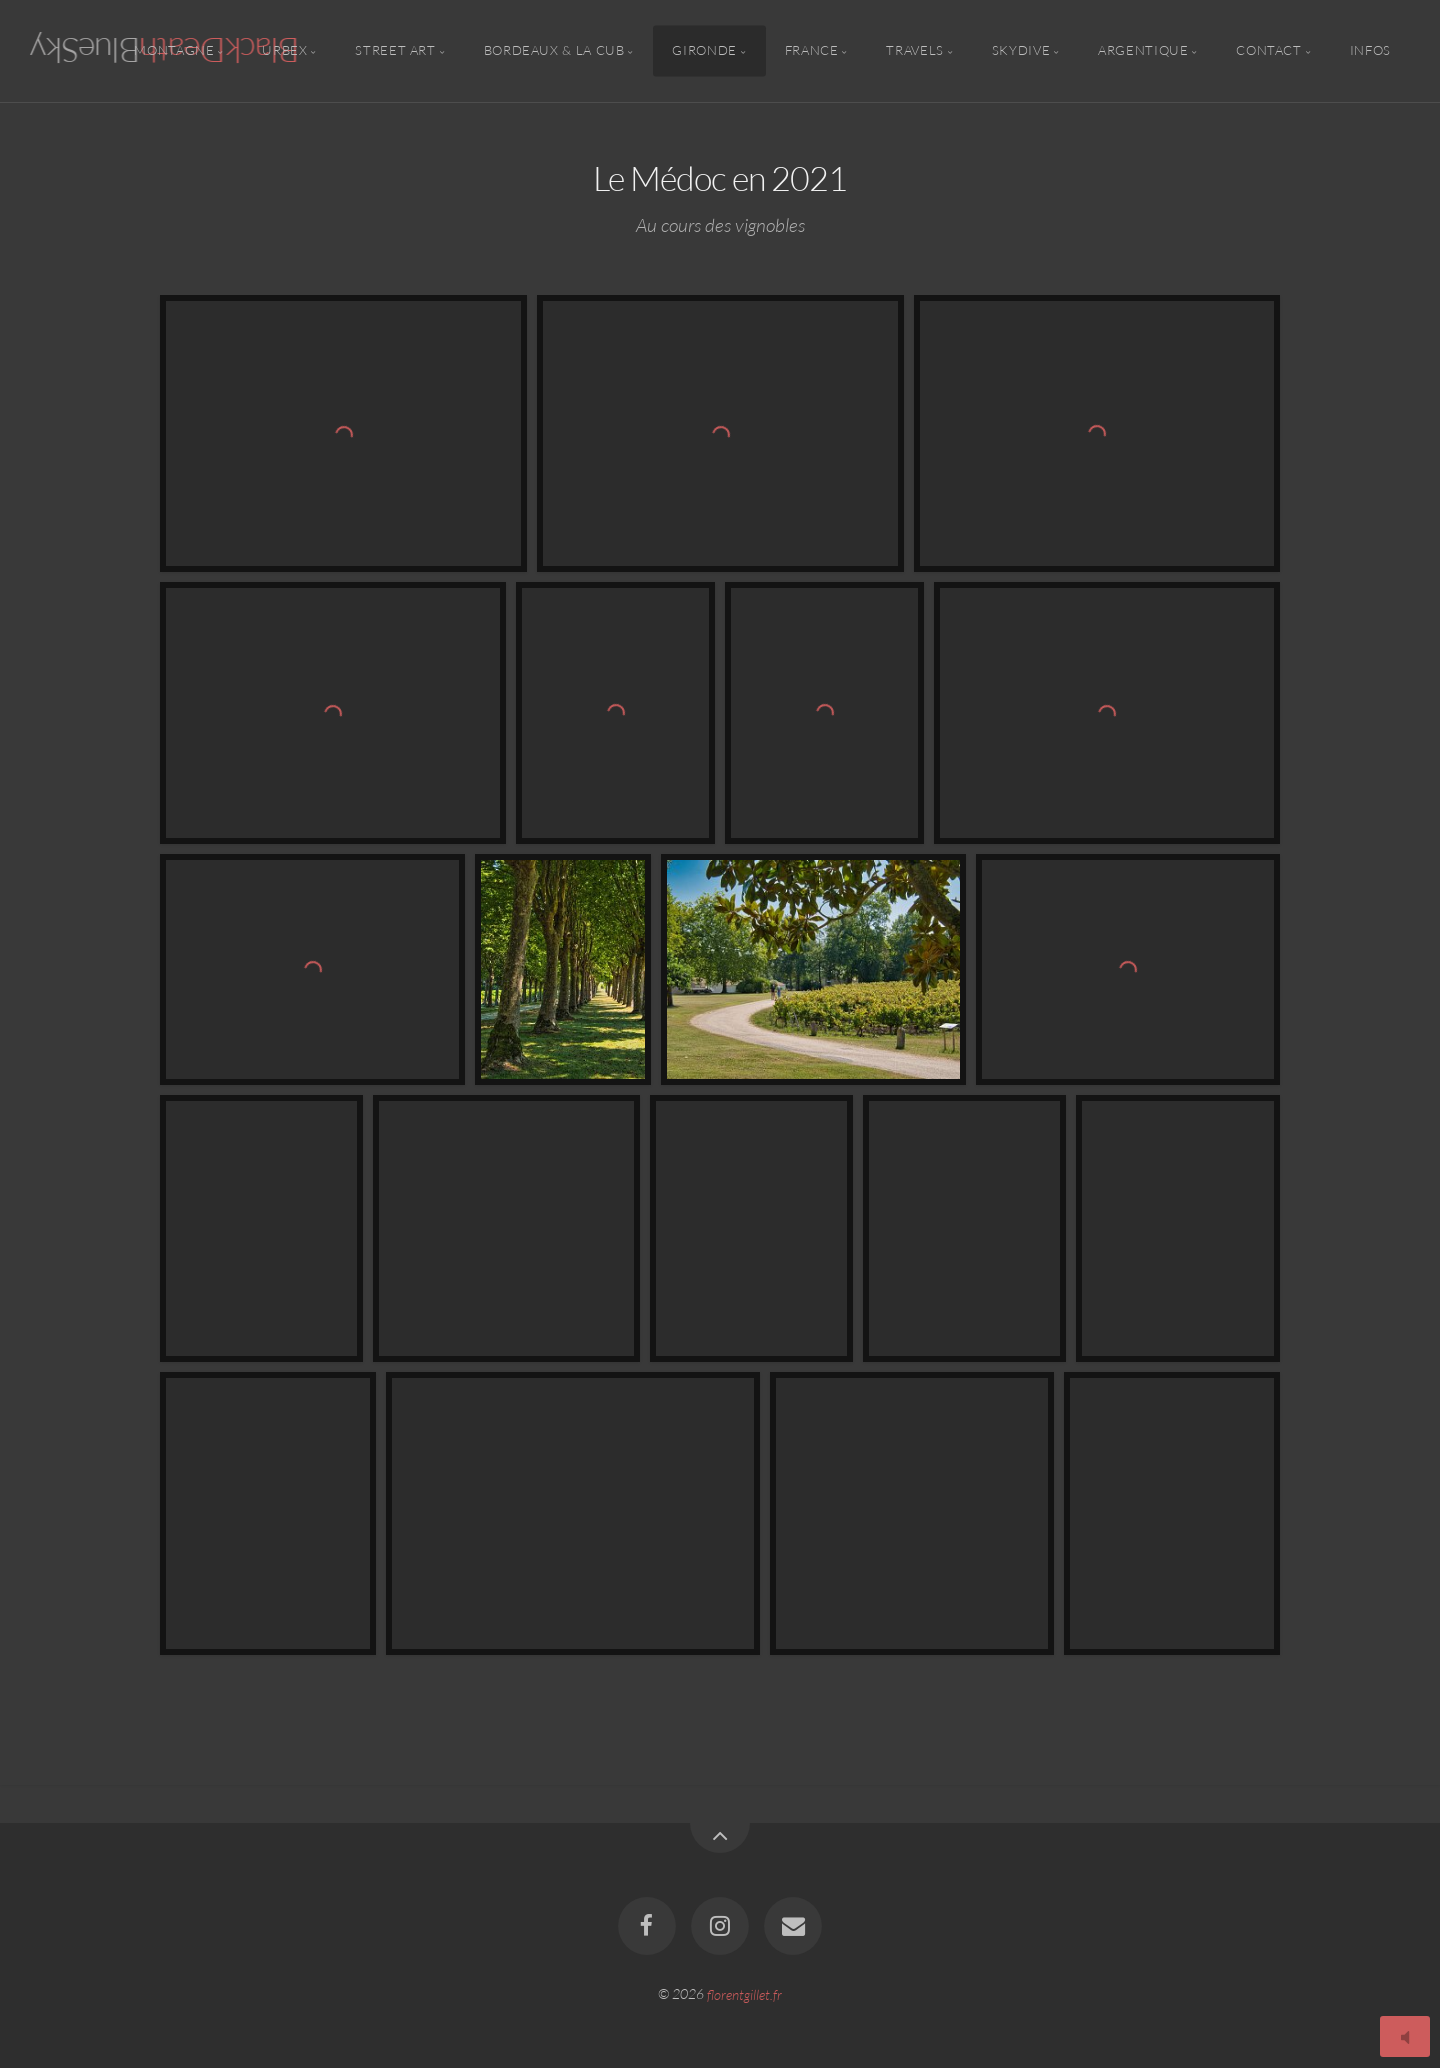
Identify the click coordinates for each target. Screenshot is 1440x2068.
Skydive (1021, 51)
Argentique (1143, 51)
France (812, 51)
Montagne (174, 51)
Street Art (395, 51)
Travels (914, 51)
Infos (1370, 51)
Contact (1268, 51)
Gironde (704, 51)
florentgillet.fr (744, 1993)
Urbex (284, 51)
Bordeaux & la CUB (554, 51)
